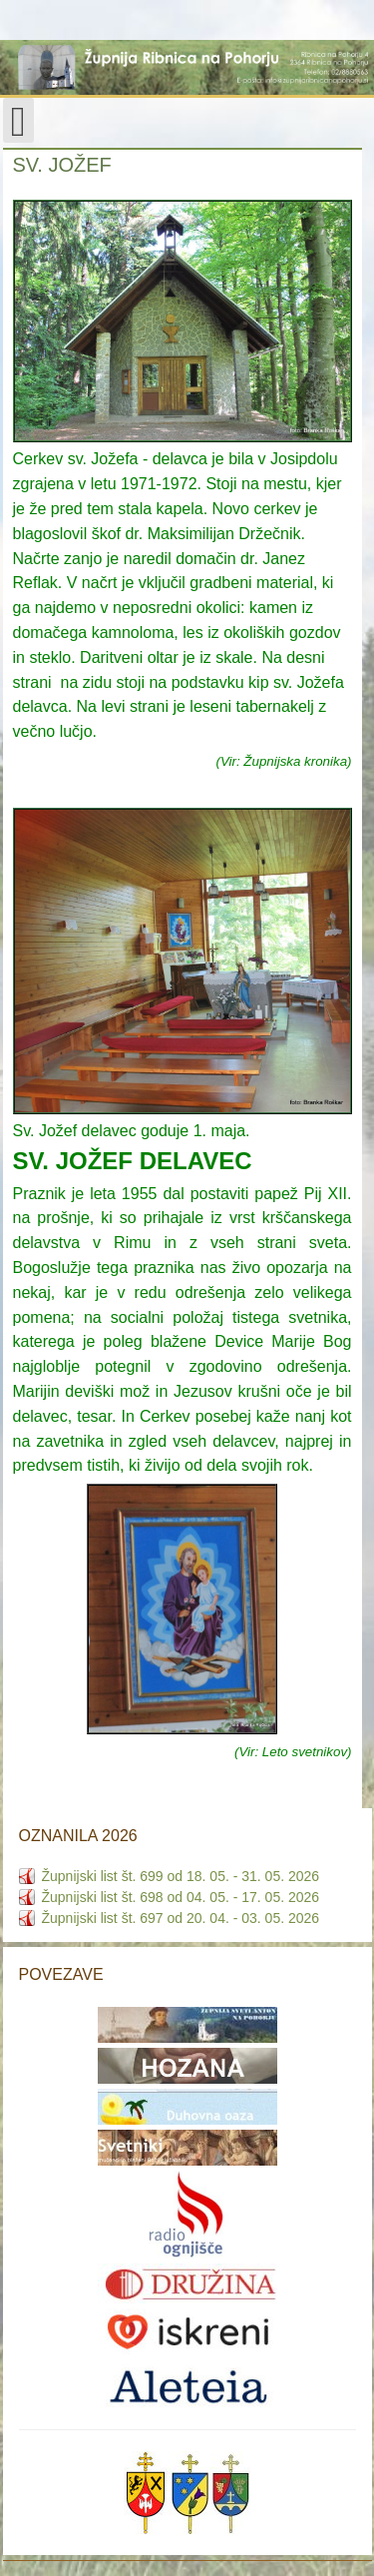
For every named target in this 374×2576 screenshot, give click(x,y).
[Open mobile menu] (18, 120)
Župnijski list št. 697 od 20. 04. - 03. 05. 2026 (181, 1918)
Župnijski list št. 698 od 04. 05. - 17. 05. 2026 (181, 1897)
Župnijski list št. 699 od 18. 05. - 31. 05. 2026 (181, 1876)
